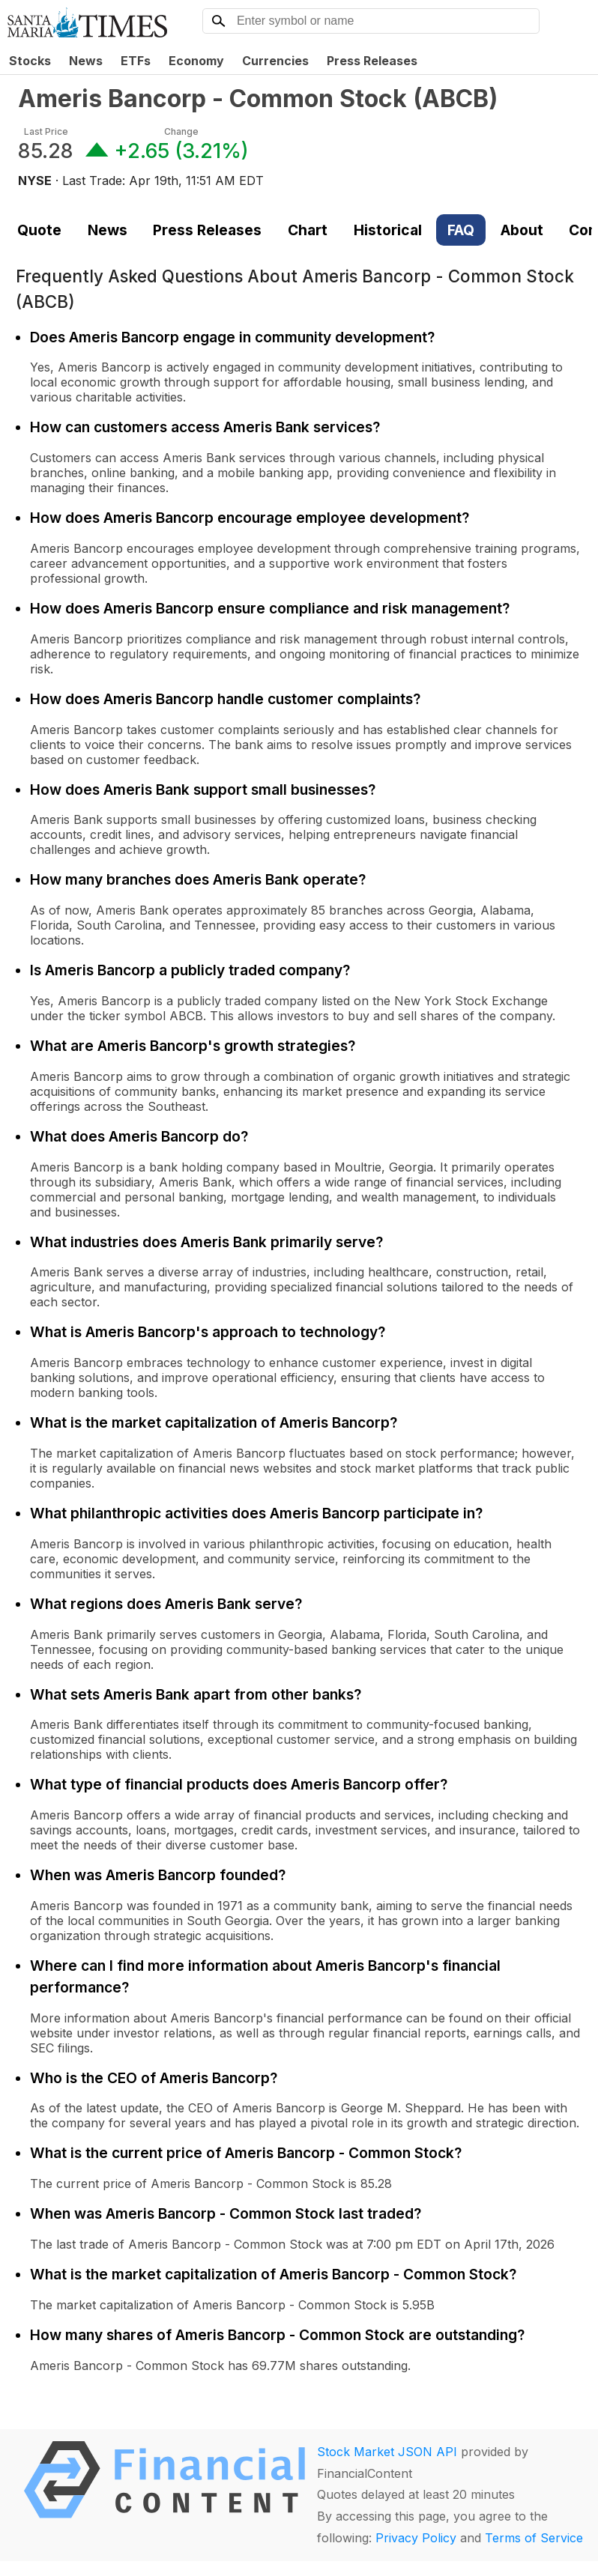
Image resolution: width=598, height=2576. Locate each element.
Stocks (30, 60)
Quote (39, 230)
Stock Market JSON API (387, 2451)
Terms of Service (534, 2537)
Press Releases (372, 60)
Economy (196, 60)
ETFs (136, 60)
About (522, 230)
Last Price (46, 131)
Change (181, 131)
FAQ (460, 230)
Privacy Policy (415, 2537)
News (86, 60)
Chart (307, 230)
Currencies (275, 60)
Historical (388, 230)
